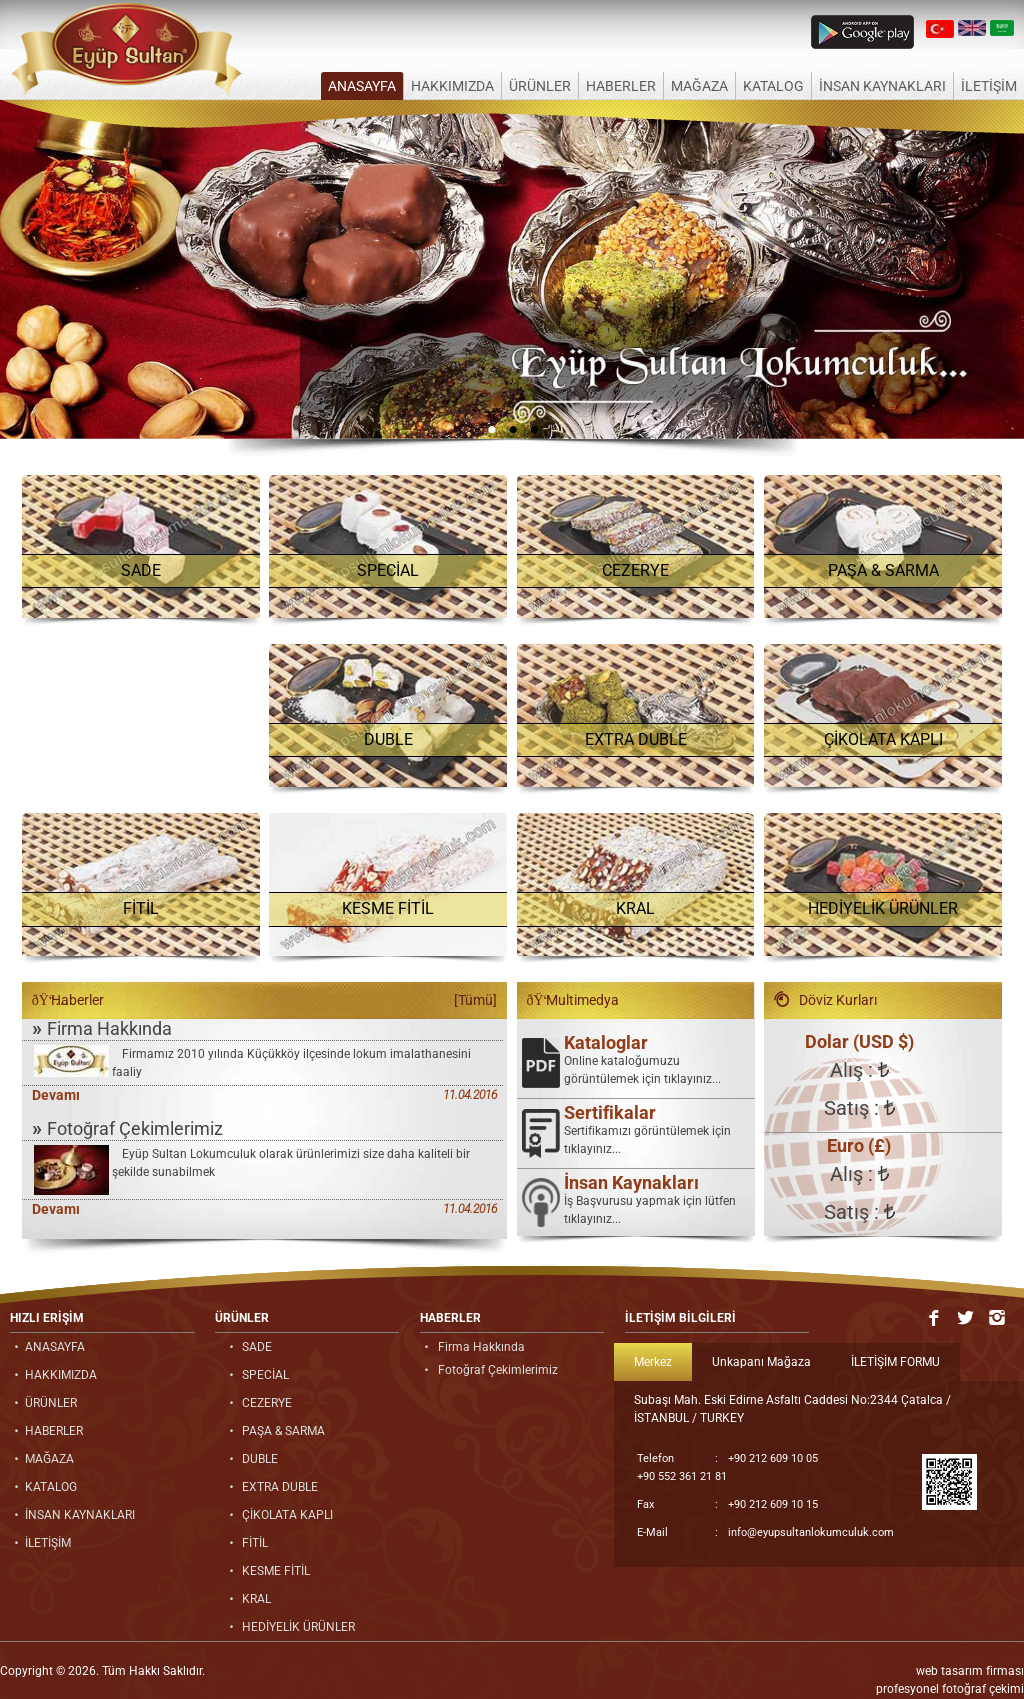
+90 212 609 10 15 (727, 1505)
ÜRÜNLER (540, 86)
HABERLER (621, 86)
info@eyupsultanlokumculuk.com (765, 1533)
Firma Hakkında (102, 1028)
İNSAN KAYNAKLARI (882, 86)
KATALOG (773, 86)
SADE (141, 570)
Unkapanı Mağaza (761, 1362)
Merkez (653, 1362)
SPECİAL (388, 570)
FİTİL (141, 908)
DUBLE (388, 739)
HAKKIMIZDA (452, 86)
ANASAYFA (362, 86)
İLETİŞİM (989, 86)
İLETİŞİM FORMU (895, 1362)
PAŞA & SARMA (883, 570)
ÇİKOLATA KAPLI (883, 739)
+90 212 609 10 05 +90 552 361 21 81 (727, 1466)
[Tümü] (475, 1000)
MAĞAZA (699, 86)
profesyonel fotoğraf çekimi (950, 1689)
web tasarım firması (970, 1671)
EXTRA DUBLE (636, 739)
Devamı (56, 1095)
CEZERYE (635, 570)
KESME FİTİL (388, 908)
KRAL (635, 908)
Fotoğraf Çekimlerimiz (127, 1128)
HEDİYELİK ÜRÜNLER (883, 908)
